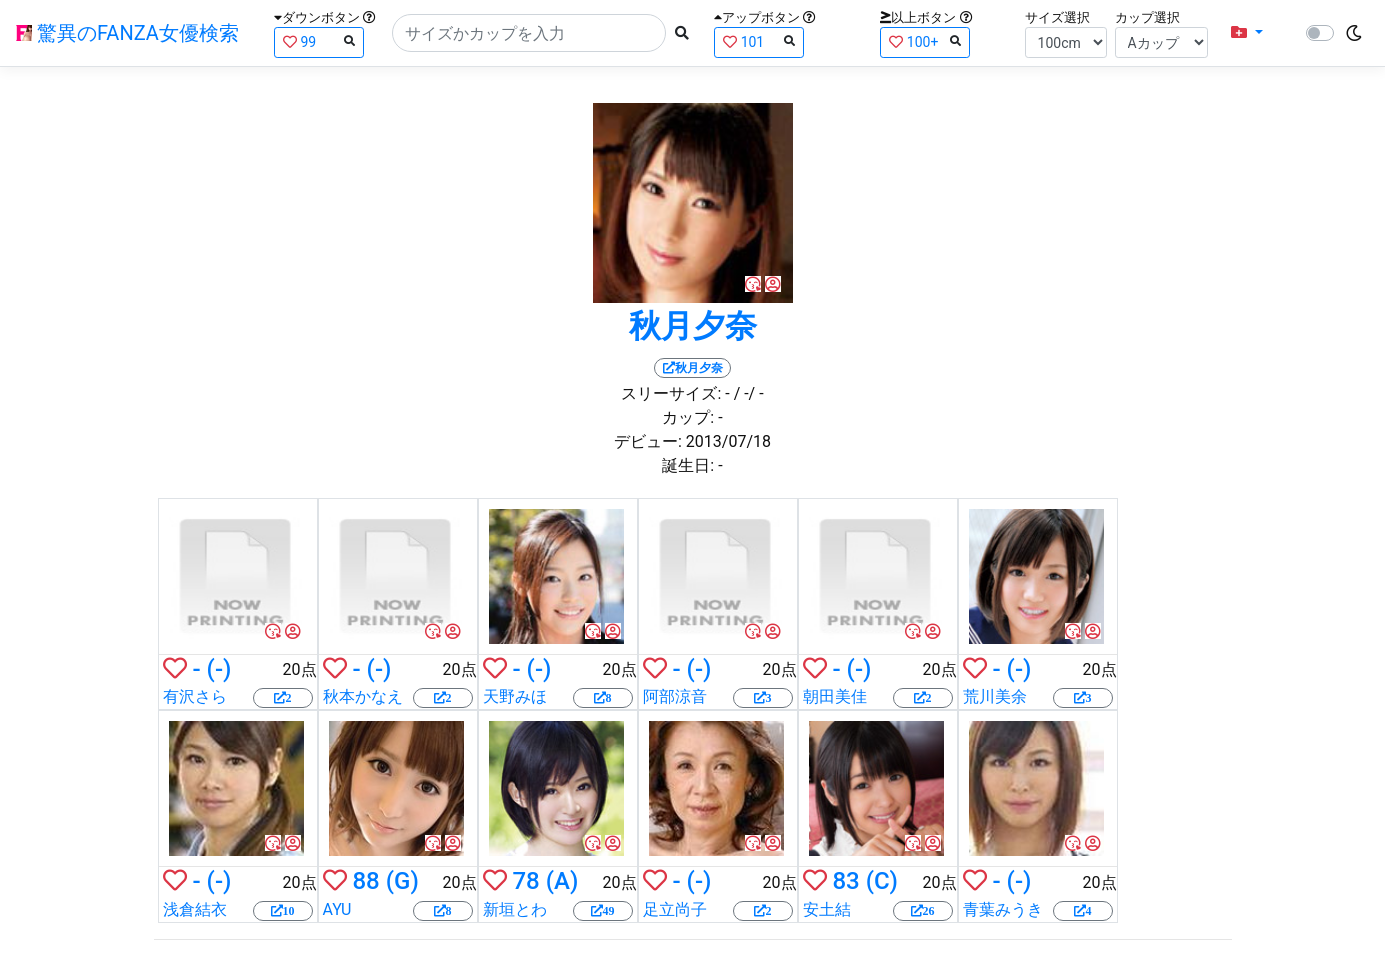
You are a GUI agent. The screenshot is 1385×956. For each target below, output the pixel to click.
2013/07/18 (728, 441)
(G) (402, 881)
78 (525, 881)
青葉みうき (1003, 909)
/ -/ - (749, 393)
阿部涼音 (675, 696)
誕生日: (688, 465)
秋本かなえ (363, 696)
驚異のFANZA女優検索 (127, 33)
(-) (219, 669)
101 (759, 41)
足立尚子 (675, 909)
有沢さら (195, 696)
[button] (1247, 33)
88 (365, 881)
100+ (925, 41)
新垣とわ (515, 909)
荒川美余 (995, 696)
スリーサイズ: (671, 393)
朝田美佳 (835, 696)
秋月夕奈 (693, 326)
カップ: (688, 417)
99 (319, 41)
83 (845, 881)
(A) (562, 881)
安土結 (827, 909)
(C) (882, 881)
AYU (337, 909)
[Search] (529, 33)
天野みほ (515, 696)
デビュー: (648, 441)
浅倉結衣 (195, 909)
